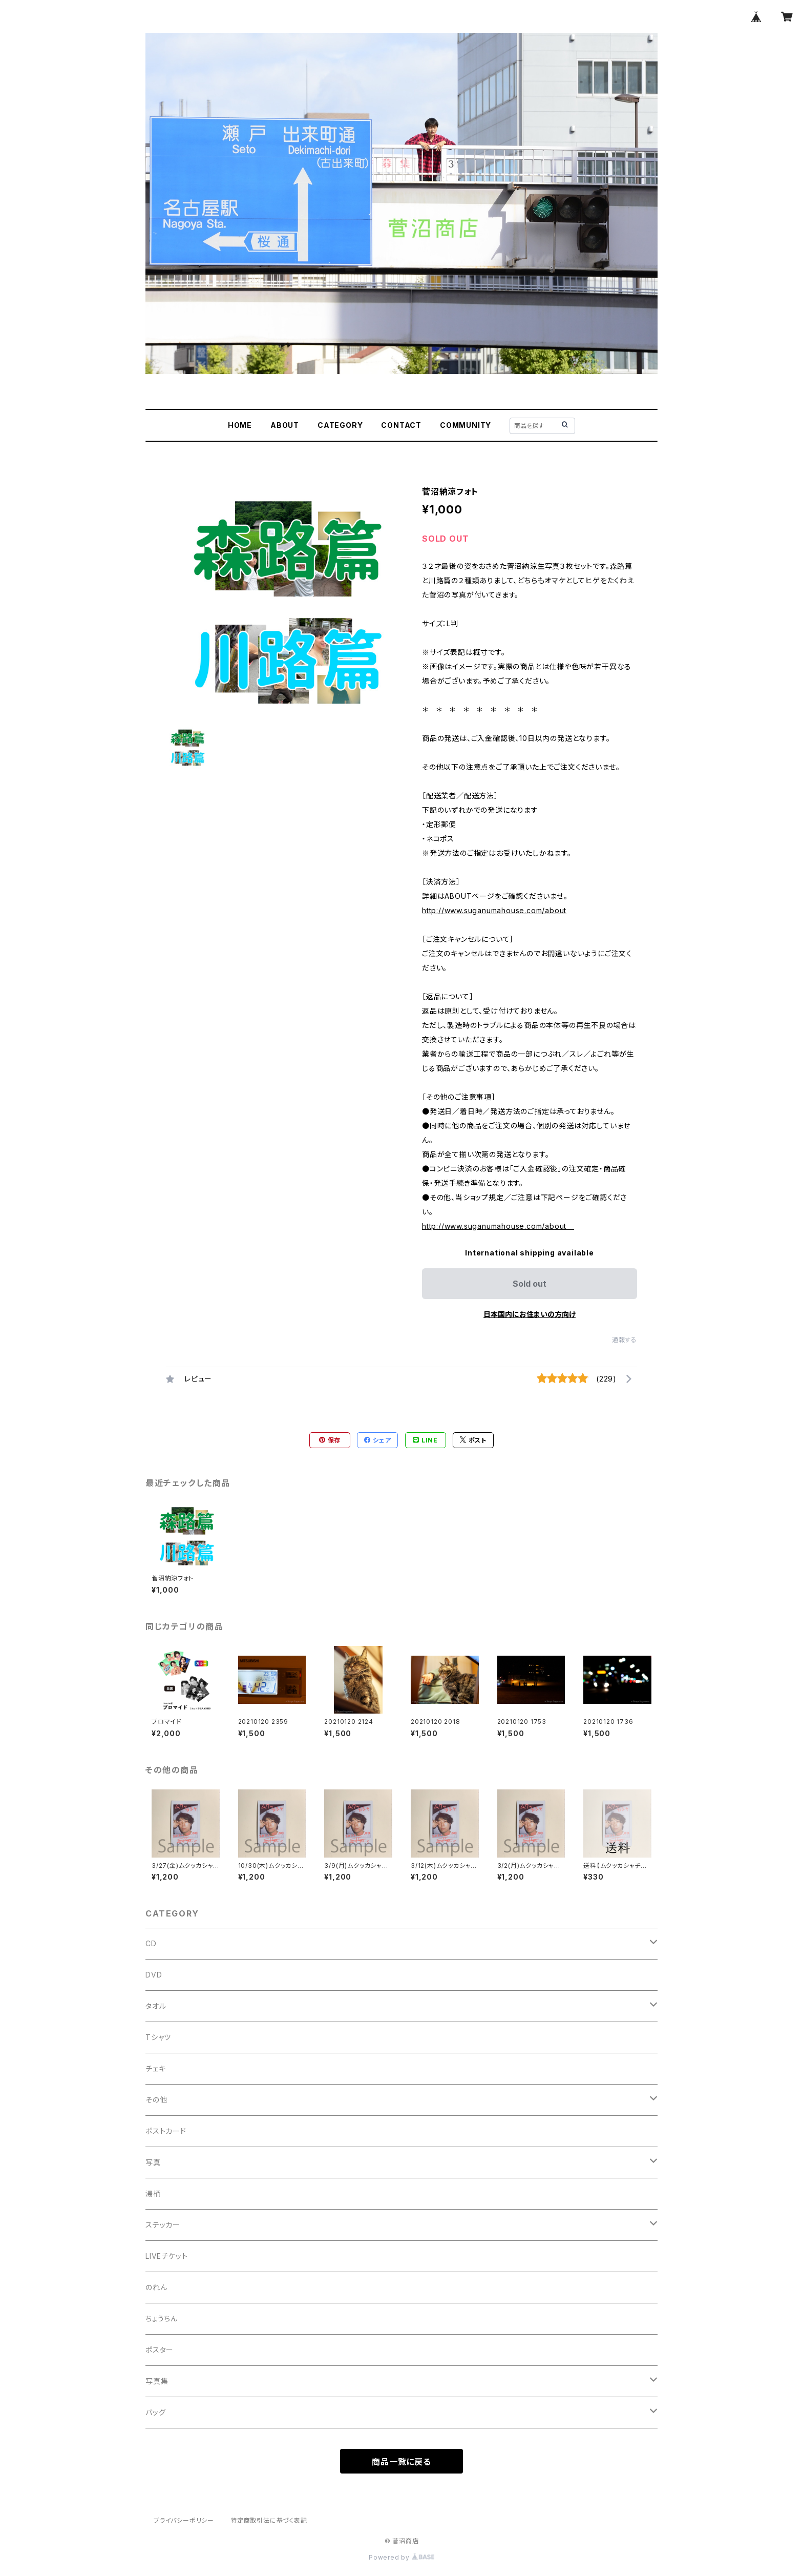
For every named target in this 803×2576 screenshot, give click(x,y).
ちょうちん (161, 2318)
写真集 (156, 2381)
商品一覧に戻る (401, 2462)
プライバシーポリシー (184, 2520)
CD (151, 1943)
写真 (153, 2162)
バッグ (155, 2412)
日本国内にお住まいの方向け (529, 1314)
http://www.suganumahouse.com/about (494, 910)
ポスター (159, 2349)
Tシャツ (158, 2037)
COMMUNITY (465, 425)
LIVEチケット (166, 2256)
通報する (624, 1340)
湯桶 (153, 2193)
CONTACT (401, 425)
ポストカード (165, 2131)
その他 (156, 2099)
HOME (240, 425)
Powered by (401, 2557)
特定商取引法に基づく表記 (268, 2520)
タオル (155, 2006)
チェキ (155, 2068)
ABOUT (284, 425)
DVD (153, 1974)
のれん (156, 2287)
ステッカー (162, 2224)
